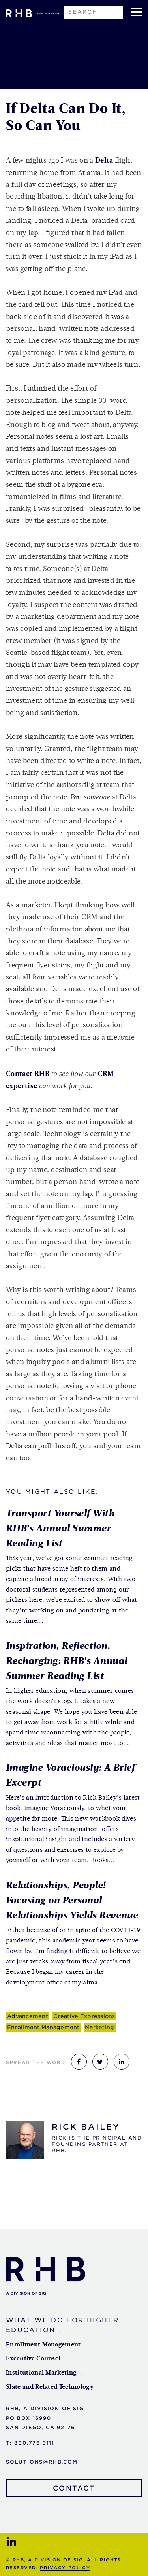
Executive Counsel (33, 2359)
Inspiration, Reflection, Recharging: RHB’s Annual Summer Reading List (66, 1661)
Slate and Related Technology (50, 2387)
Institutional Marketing (41, 2373)
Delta (104, 160)
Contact (74, 2488)
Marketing (99, 2027)
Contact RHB (27, 1073)
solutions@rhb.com (42, 2462)
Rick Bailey (86, 2127)
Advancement (27, 2016)
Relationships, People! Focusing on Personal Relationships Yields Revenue (72, 1901)
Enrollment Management (43, 2027)
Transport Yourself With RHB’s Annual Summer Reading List (60, 1529)
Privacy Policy (65, 2567)
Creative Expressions (84, 2016)
